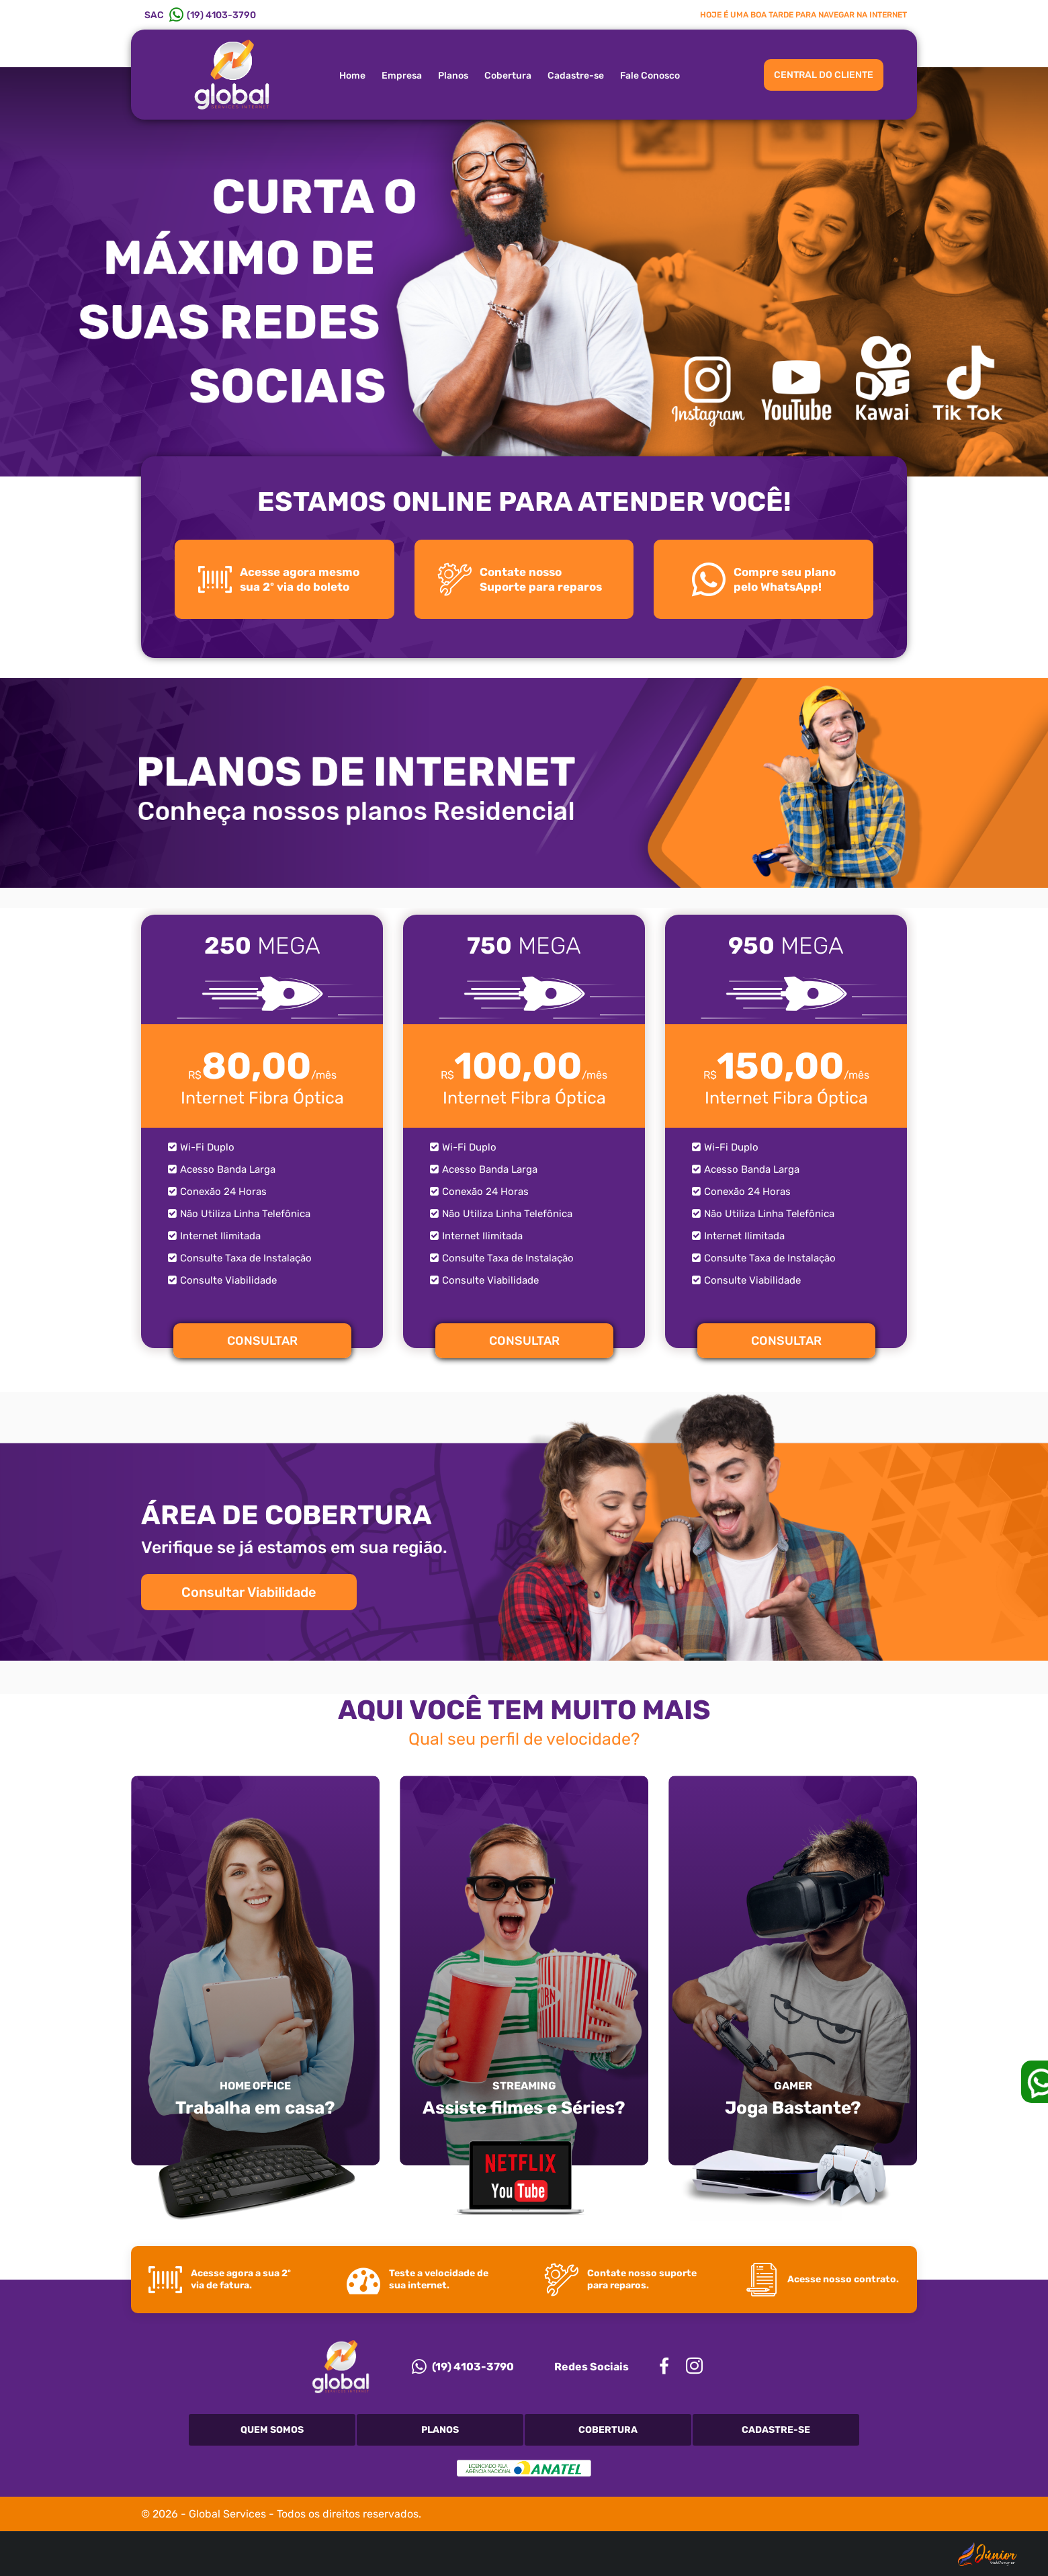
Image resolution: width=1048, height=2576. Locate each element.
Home (352, 75)
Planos (453, 75)
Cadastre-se (576, 75)
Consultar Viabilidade (248, 1592)
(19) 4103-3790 (463, 2366)
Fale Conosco (650, 75)
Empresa (402, 75)
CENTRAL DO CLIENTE (823, 75)
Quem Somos (272, 2430)
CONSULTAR (262, 1340)
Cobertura (507, 75)
